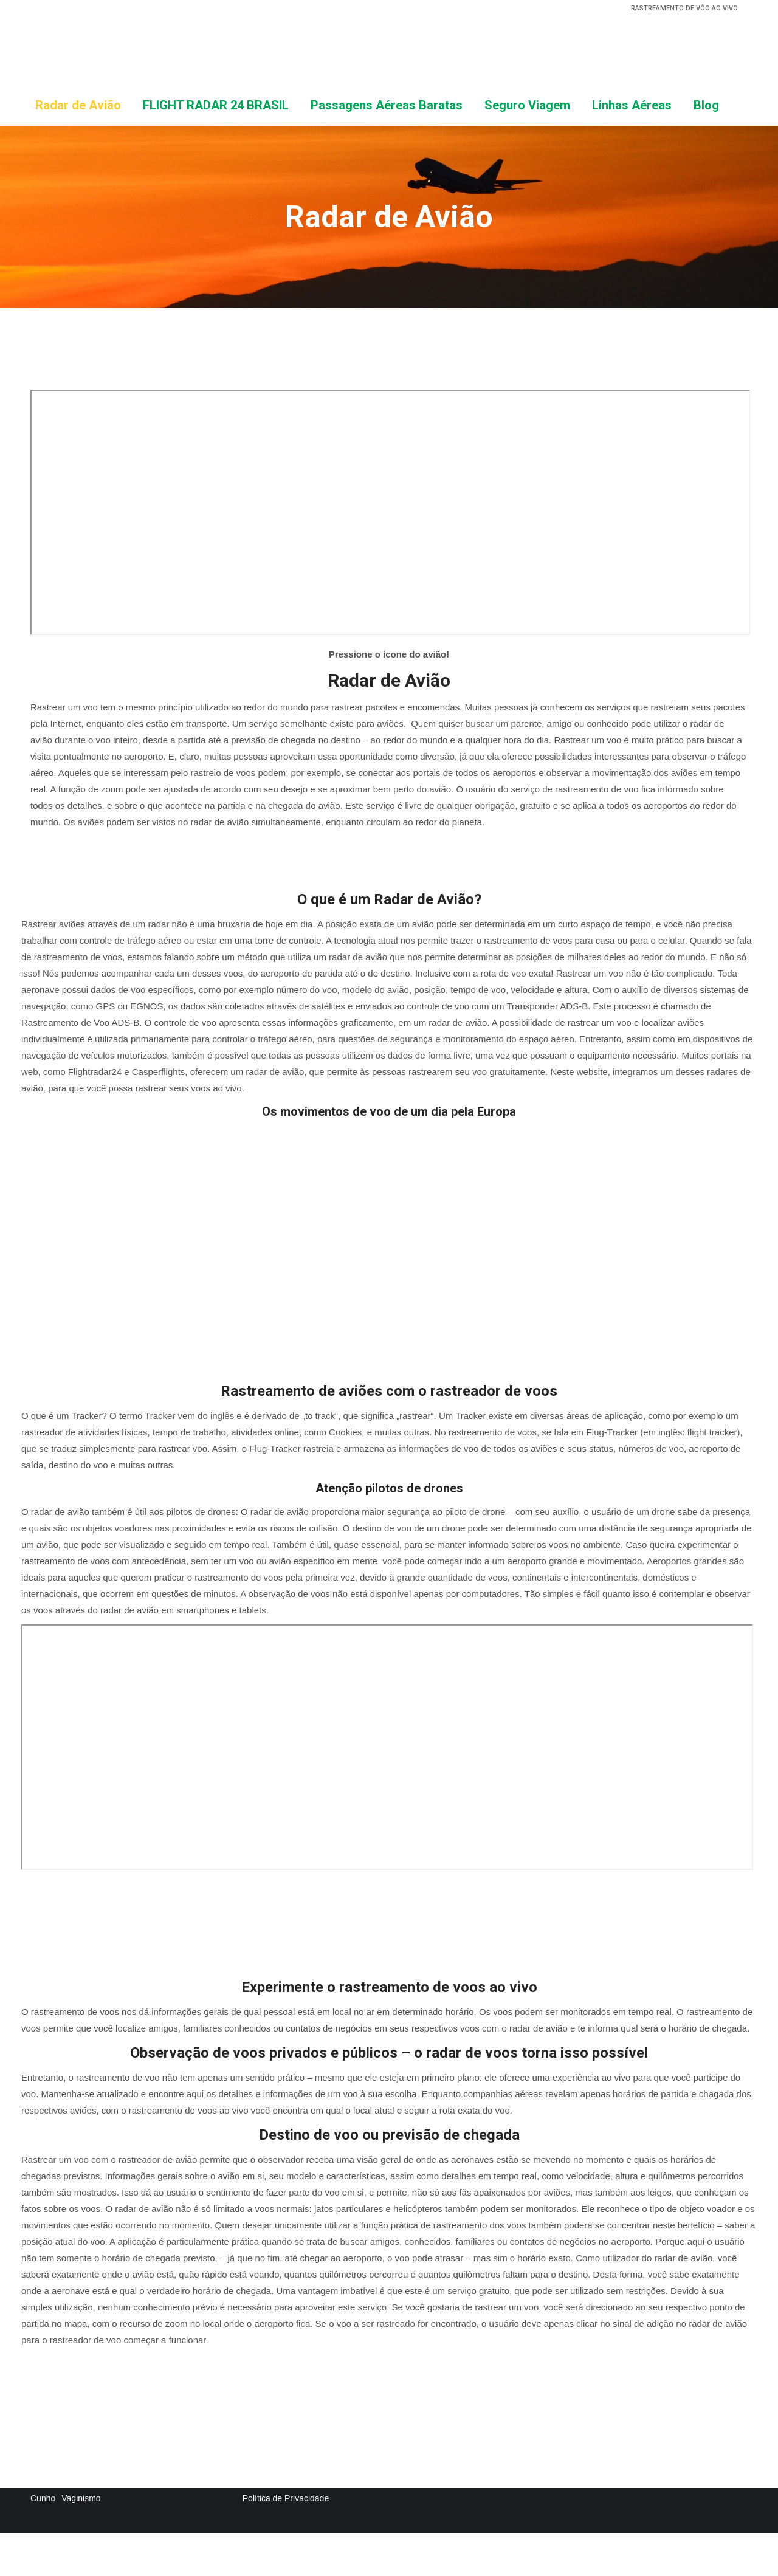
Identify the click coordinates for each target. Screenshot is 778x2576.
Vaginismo (80, 2498)
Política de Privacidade (286, 2498)
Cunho (42, 2498)
